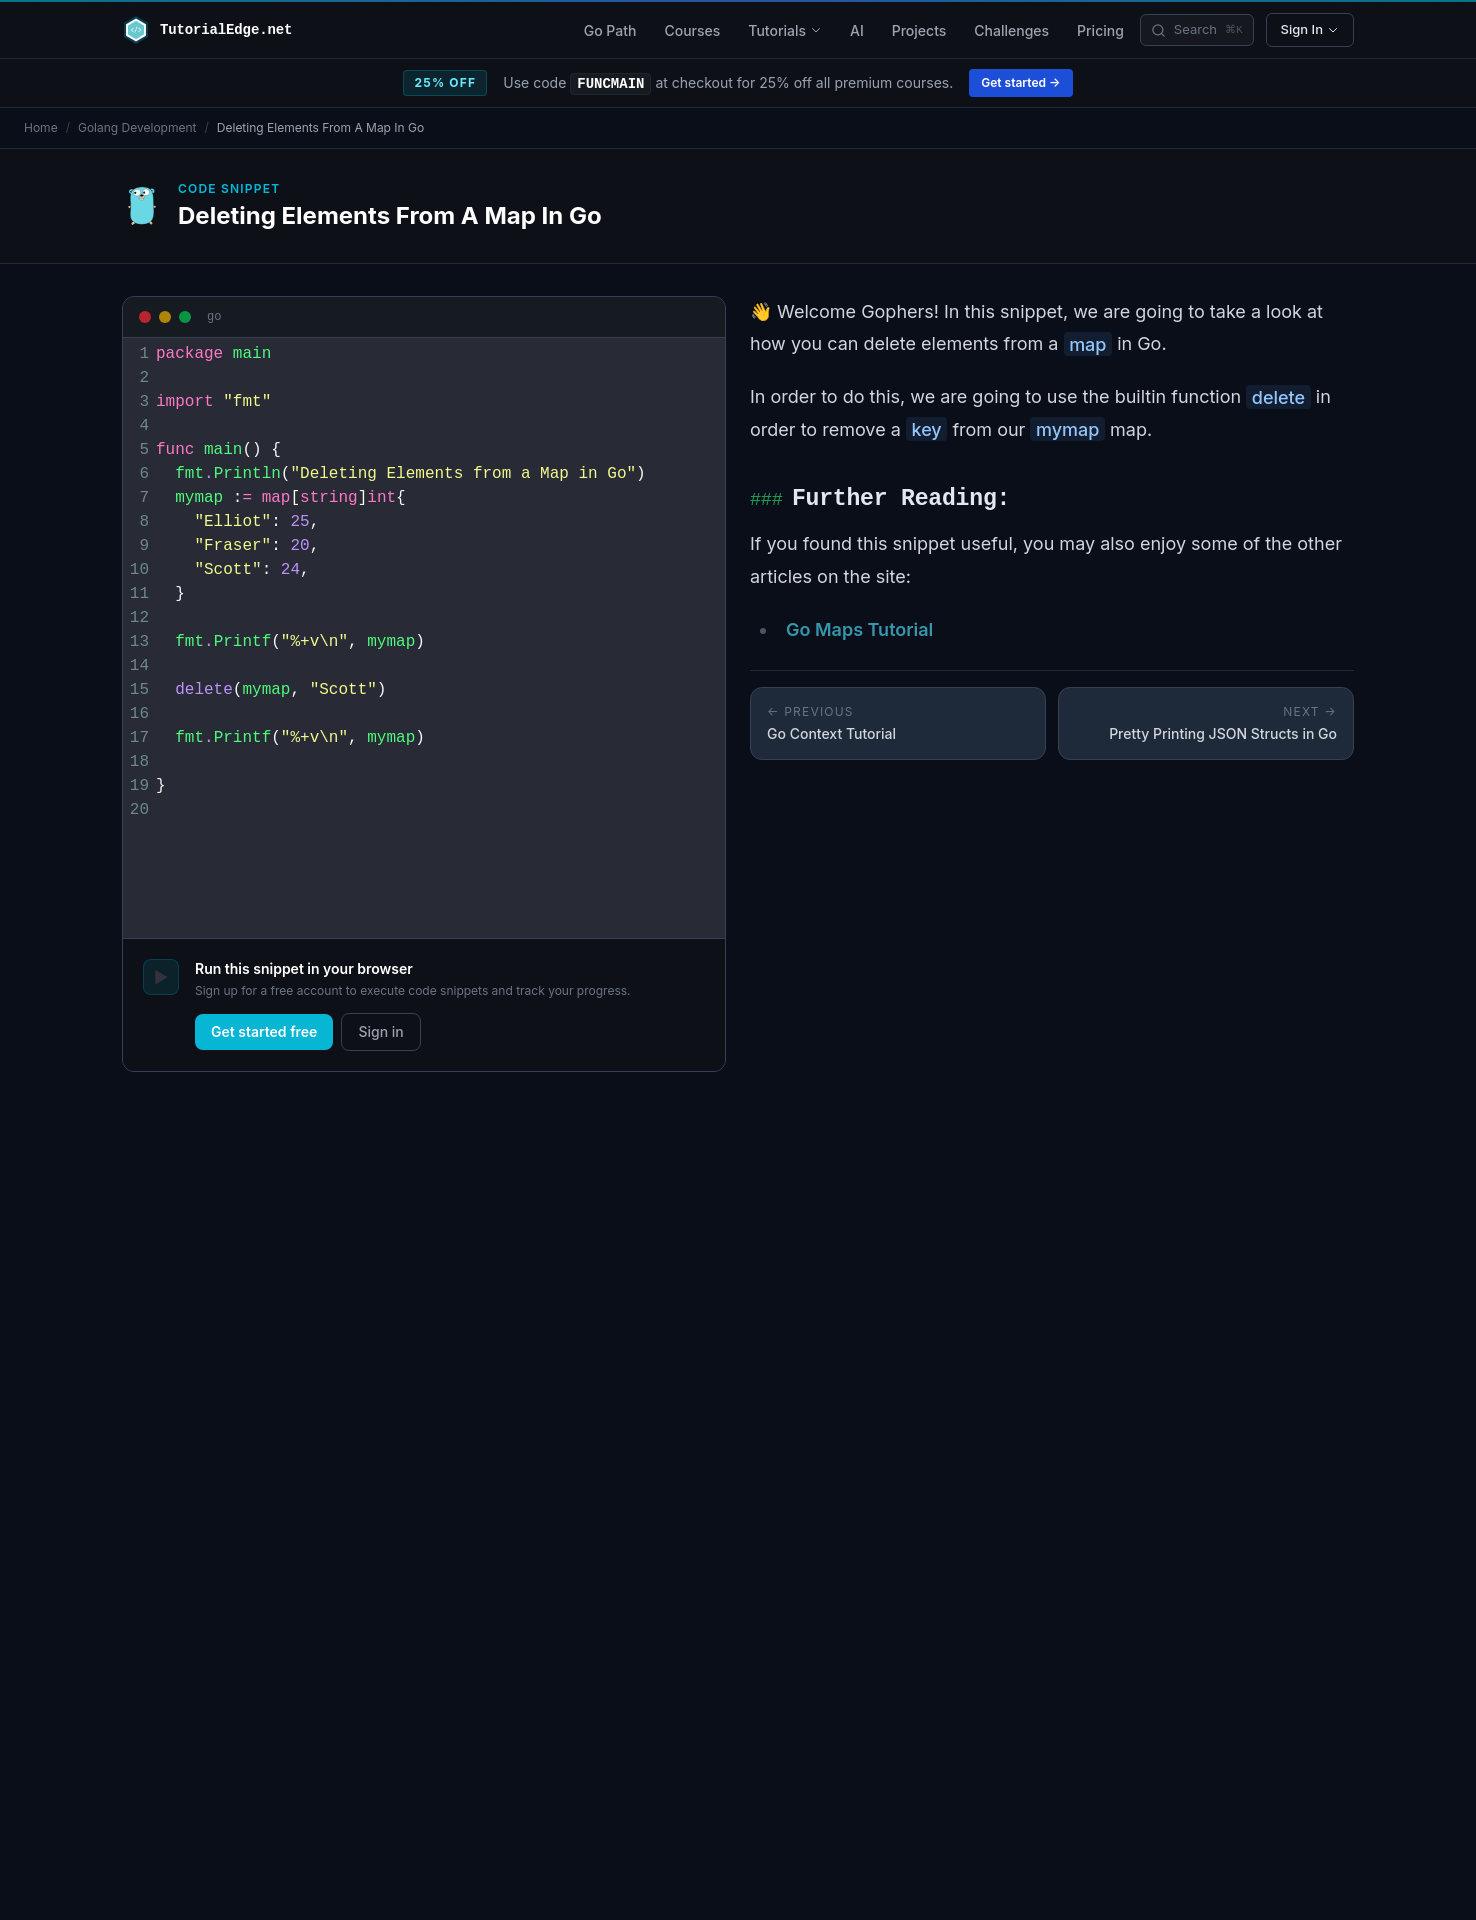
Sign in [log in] (380, 1031)
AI (857, 30)
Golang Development (137, 127)
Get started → (1020, 82)
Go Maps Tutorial (859, 629)
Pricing (1100, 30)
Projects (919, 30)
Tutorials (785, 30)
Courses (692, 30)
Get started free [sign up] (264, 1031)
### (766, 500)
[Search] (1197, 30)
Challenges (1011, 30)
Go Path (610, 30)
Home (41, 127)
